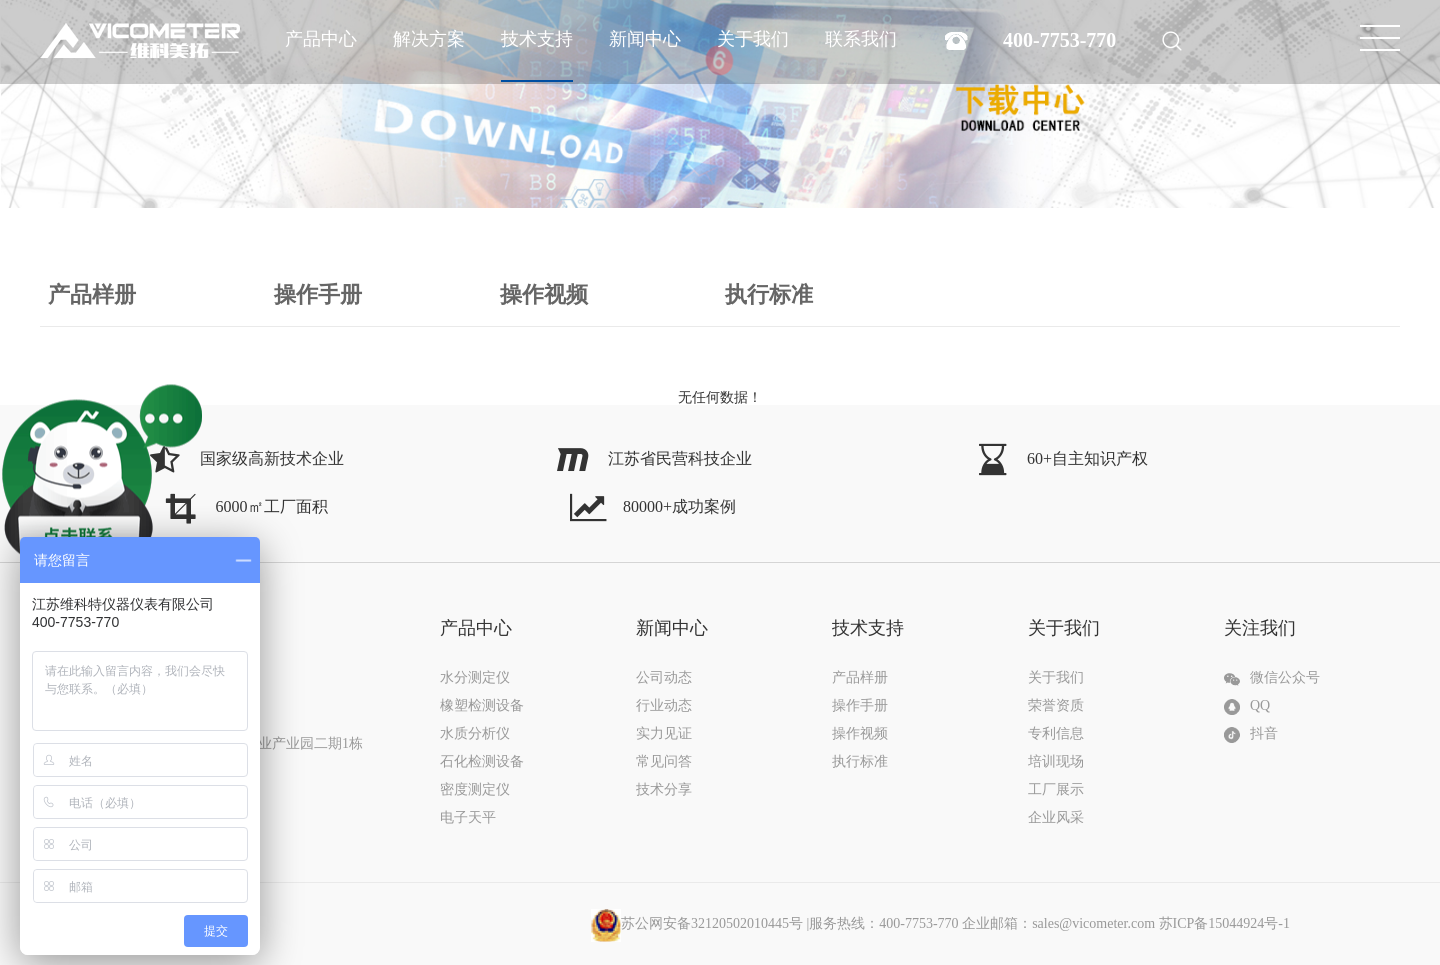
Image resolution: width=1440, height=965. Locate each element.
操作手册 (318, 294)
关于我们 (753, 39)
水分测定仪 (475, 677)
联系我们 (861, 39)
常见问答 (664, 761)
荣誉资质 (1056, 705)
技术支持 (537, 39)
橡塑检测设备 (482, 705)
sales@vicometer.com (1093, 923)
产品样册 (92, 294)
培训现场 (1056, 761)
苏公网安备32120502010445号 (697, 923)
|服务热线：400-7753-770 (919, 923)
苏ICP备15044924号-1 (1224, 923)
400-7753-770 (1059, 40)
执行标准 (769, 294)
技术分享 (664, 789)
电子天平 (468, 817)
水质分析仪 (475, 733)
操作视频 (544, 294)
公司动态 (664, 677)
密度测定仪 (475, 789)
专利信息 (1056, 733)
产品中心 (321, 39)
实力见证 (664, 733)
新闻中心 (645, 39)
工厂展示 (1056, 789)
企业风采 (1056, 817)
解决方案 (429, 39)
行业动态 (664, 705)
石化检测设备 (482, 761)
